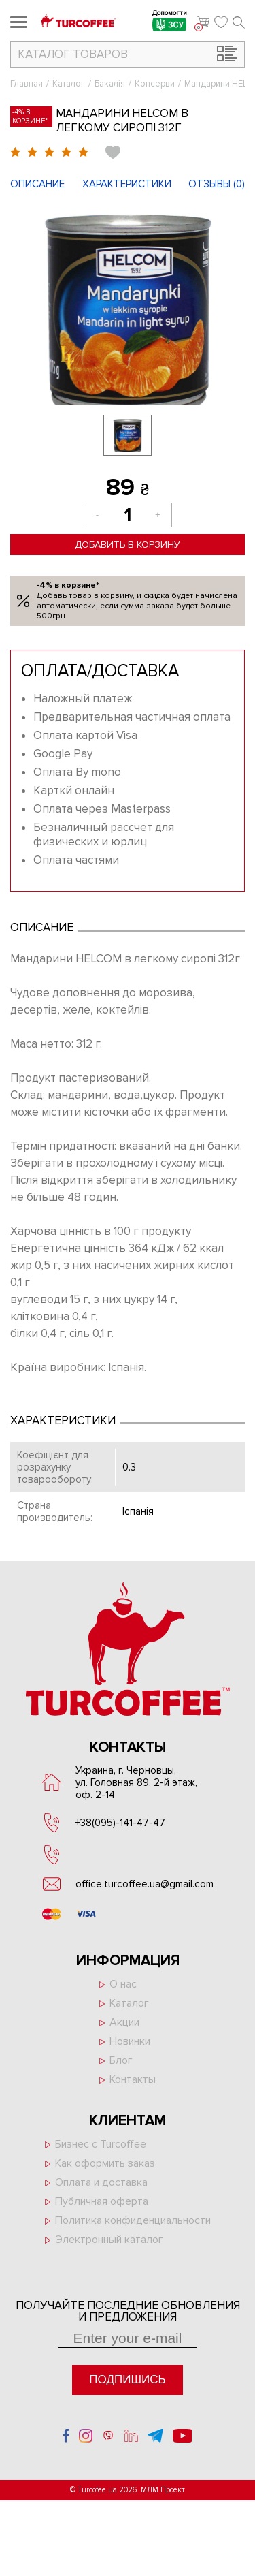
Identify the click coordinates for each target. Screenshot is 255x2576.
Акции (124, 2022)
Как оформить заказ (105, 2163)
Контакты (132, 2079)
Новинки (129, 2041)
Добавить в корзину (127, 544)
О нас (123, 1984)
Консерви (155, 83)
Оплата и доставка (101, 2182)
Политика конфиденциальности (133, 2220)
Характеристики (126, 184)
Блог (121, 2060)
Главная (26, 83)
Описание (37, 184)
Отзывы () (216, 184)
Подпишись (127, 2379)
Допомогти (169, 22)
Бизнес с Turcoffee (100, 2144)
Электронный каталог (109, 2239)
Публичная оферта (101, 2201)
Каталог (68, 83)
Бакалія (110, 83)
